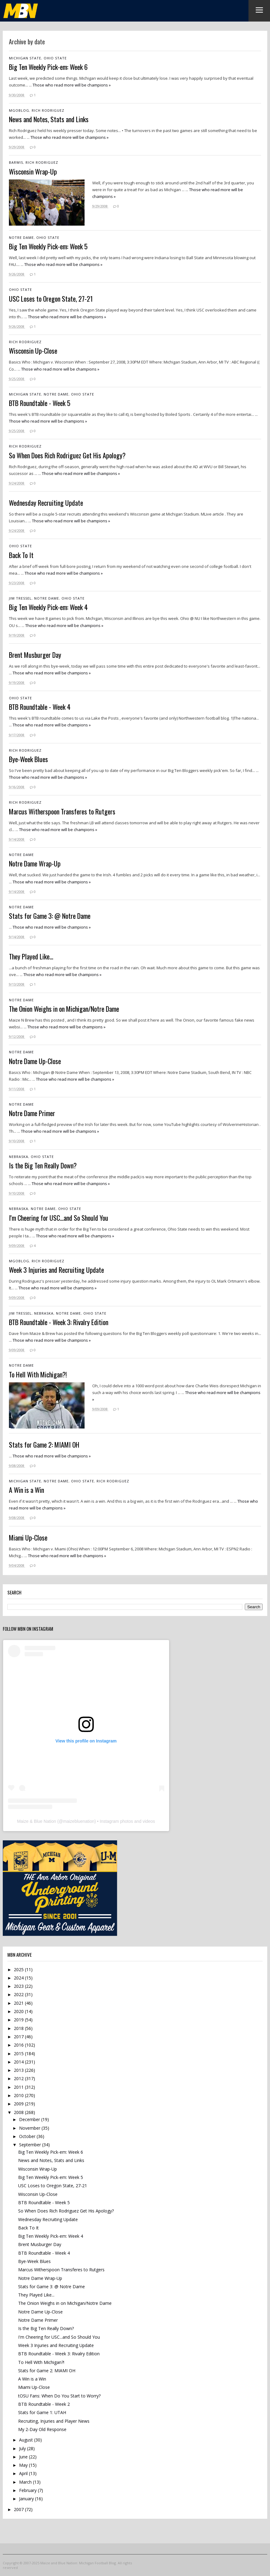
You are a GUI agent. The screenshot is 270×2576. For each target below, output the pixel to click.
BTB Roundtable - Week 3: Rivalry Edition (59, 2354)
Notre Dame (21, 237)
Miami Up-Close (34, 2387)
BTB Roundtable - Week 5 (44, 2202)
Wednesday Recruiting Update (48, 2219)
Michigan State (25, 58)
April (24, 2473)
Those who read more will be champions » (72, 85)
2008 (19, 2112)
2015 (19, 2053)
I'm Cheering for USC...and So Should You (59, 2337)
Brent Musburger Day (39, 2244)
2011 (19, 2087)
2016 (19, 2045)
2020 (19, 2011)
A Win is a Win (32, 2379)
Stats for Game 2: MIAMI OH (46, 2370)
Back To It (28, 2228)
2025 (19, 1969)
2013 (19, 2070)
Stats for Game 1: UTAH (42, 2412)
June (24, 2457)
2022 (19, 1994)
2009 (19, 2104)
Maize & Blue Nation (36, 1821)
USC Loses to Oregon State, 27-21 (52, 2185)
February (28, 2490)
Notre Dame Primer (38, 2320)
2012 (19, 2078)
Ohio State (55, 58)
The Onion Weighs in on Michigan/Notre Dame (65, 2303)
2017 (19, 2037)
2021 (19, 2003)
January (27, 2499)
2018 (19, 2028)
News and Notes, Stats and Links (51, 2160)
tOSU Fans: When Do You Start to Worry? (59, 2396)
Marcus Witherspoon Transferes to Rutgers (61, 2270)
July (23, 2448)
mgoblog (19, 110)
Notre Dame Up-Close (40, 2312)
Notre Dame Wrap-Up (40, 2278)
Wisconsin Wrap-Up (37, 2169)
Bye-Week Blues (34, 2261)
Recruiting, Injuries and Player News (53, 2421)
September (30, 2145)
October (28, 2136)
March (26, 2482)
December (30, 2119)
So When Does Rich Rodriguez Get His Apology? (66, 2211)
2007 (19, 2509)
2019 (19, 2020)
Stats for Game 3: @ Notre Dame (51, 2286)
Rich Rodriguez (48, 110)
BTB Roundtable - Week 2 (44, 2404)
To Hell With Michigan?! (41, 2362)
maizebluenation (78, 1821)
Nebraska (18, 1156)
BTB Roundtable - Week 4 (44, 2253)
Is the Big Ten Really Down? (46, 2328)
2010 (19, 2095)
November (30, 2128)
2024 (19, 1978)
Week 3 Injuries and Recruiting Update (56, 2345)
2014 (19, 2062)
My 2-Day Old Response (42, 2429)
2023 (19, 1986)
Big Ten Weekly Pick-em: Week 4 (50, 2236)
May (24, 2465)
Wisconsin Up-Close (38, 2194)
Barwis (16, 162)
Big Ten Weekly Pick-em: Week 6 (50, 2152)
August (26, 2440)
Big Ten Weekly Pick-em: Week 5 (50, 2177)
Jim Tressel (20, 598)
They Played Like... (36, 2295)
